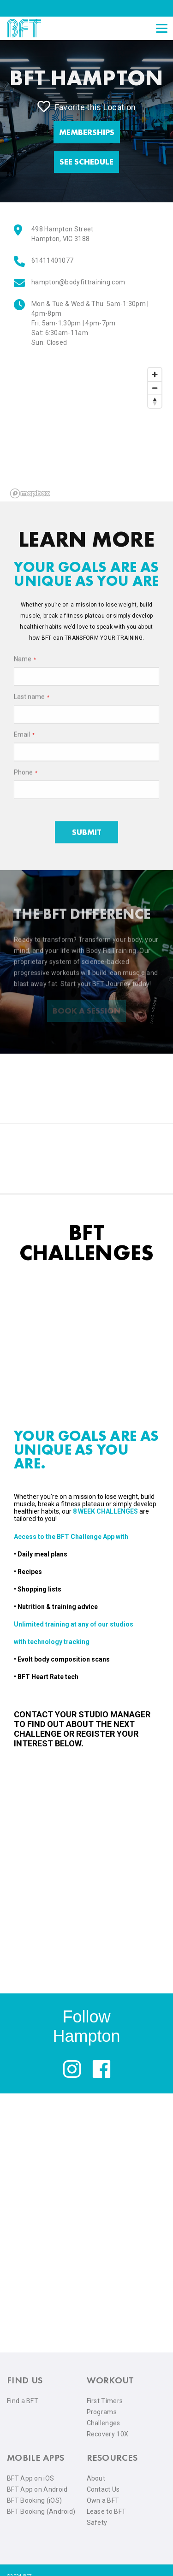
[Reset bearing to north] (154, 401)
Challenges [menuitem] (103, 2423)
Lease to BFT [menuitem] (106, 2511)
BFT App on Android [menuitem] (37, 2489)
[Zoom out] (154, 388)
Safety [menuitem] (97, 2522)
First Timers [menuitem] (105, 2401)
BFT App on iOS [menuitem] (30, 2478)
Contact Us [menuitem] (103, 2489)
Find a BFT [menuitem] (22, 2401)
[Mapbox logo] (30, 493)
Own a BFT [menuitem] (103, 2500)
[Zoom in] (154, 374)
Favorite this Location (86, 106)
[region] (86, 432)
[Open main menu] (161, 28)
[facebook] (101, 2076)
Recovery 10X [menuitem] (108, 2434)
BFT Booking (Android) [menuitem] (41, 2511)
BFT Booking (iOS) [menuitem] (34, 2500)
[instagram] (72, 2076)
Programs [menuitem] (102, 2412)
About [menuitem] (96, 2478)
